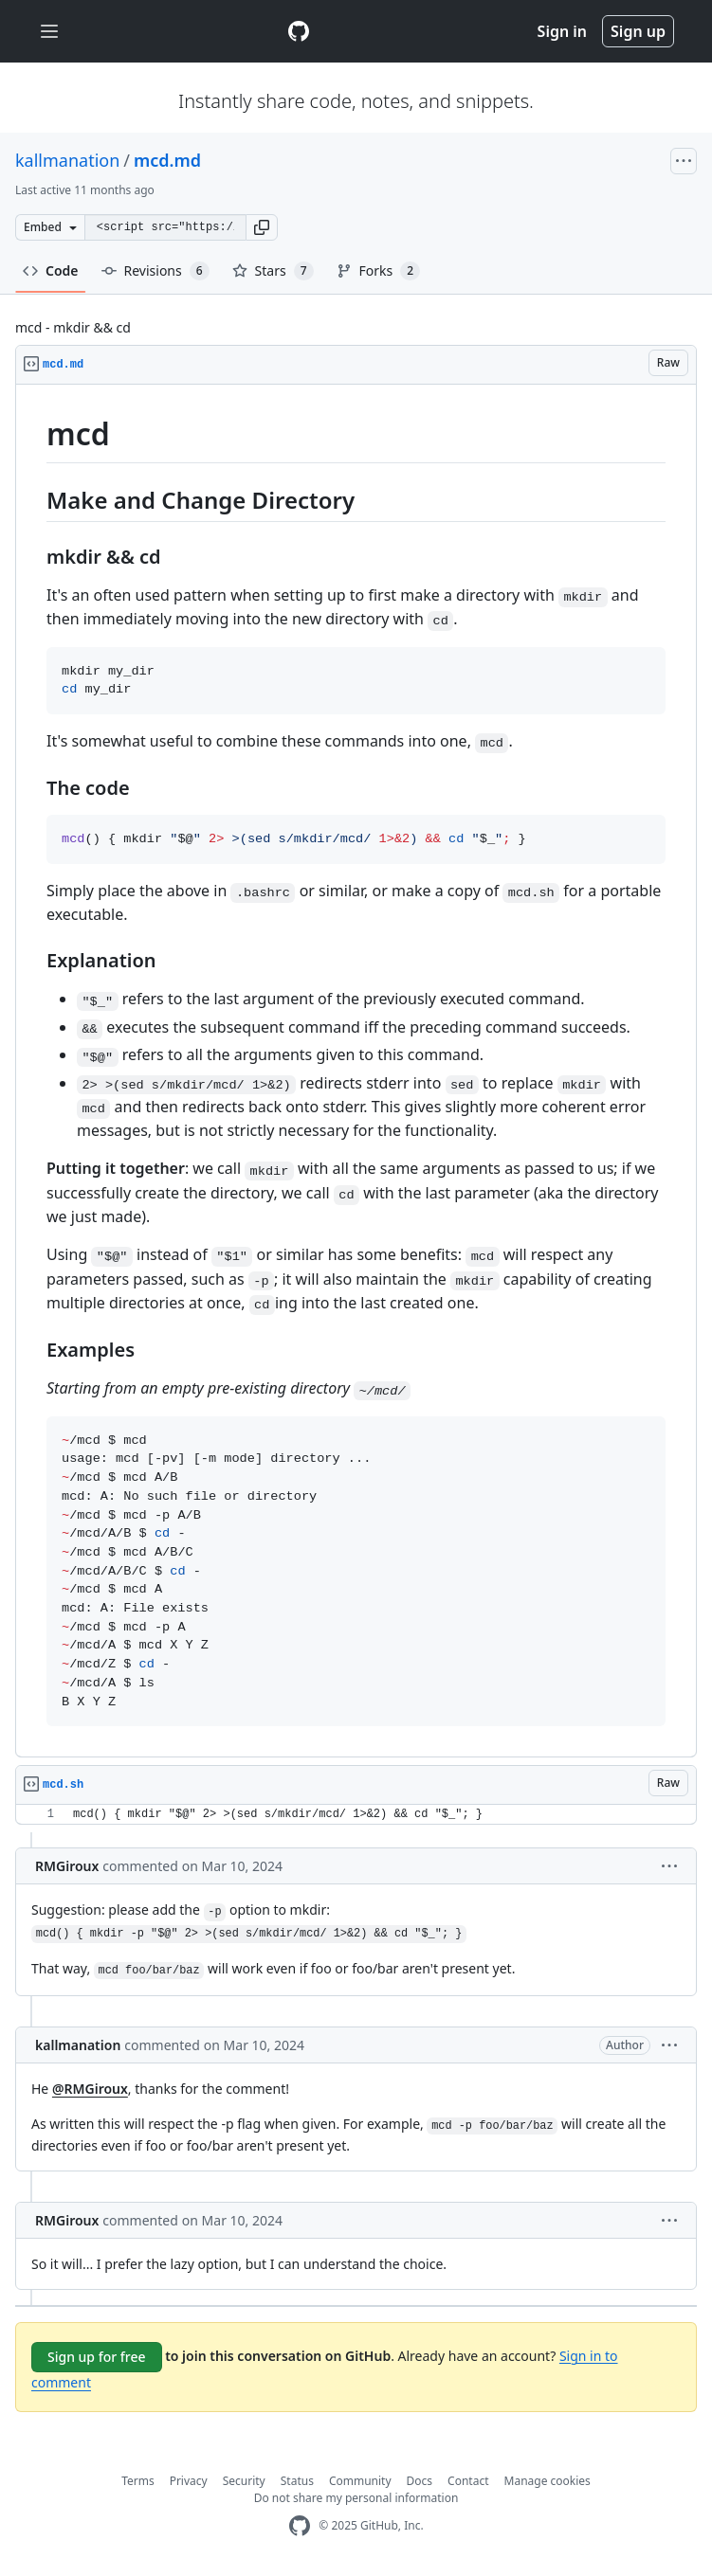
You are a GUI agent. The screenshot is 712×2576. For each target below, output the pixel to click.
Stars (273, 270)
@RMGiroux (90, 2089)
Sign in (562, 31)
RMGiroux (67, 1866)
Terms (138, 2481)
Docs (420, 2481)
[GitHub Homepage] (299, 2526)
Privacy (189, 2481)
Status (297, 2481)
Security (244, 2481)
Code (51, 270)
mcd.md (167, 160)
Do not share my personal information (356, 2498)
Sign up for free (96, 2357)
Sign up (638, 31)
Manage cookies (547, 2481)
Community (360, 2481)
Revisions (155, 270)
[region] (356, 1071)
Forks (379, 270)
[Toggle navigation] (49, 32)
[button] (262, 227)
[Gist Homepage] (298, 31)
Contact (467, 2481)
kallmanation (67, 160)
